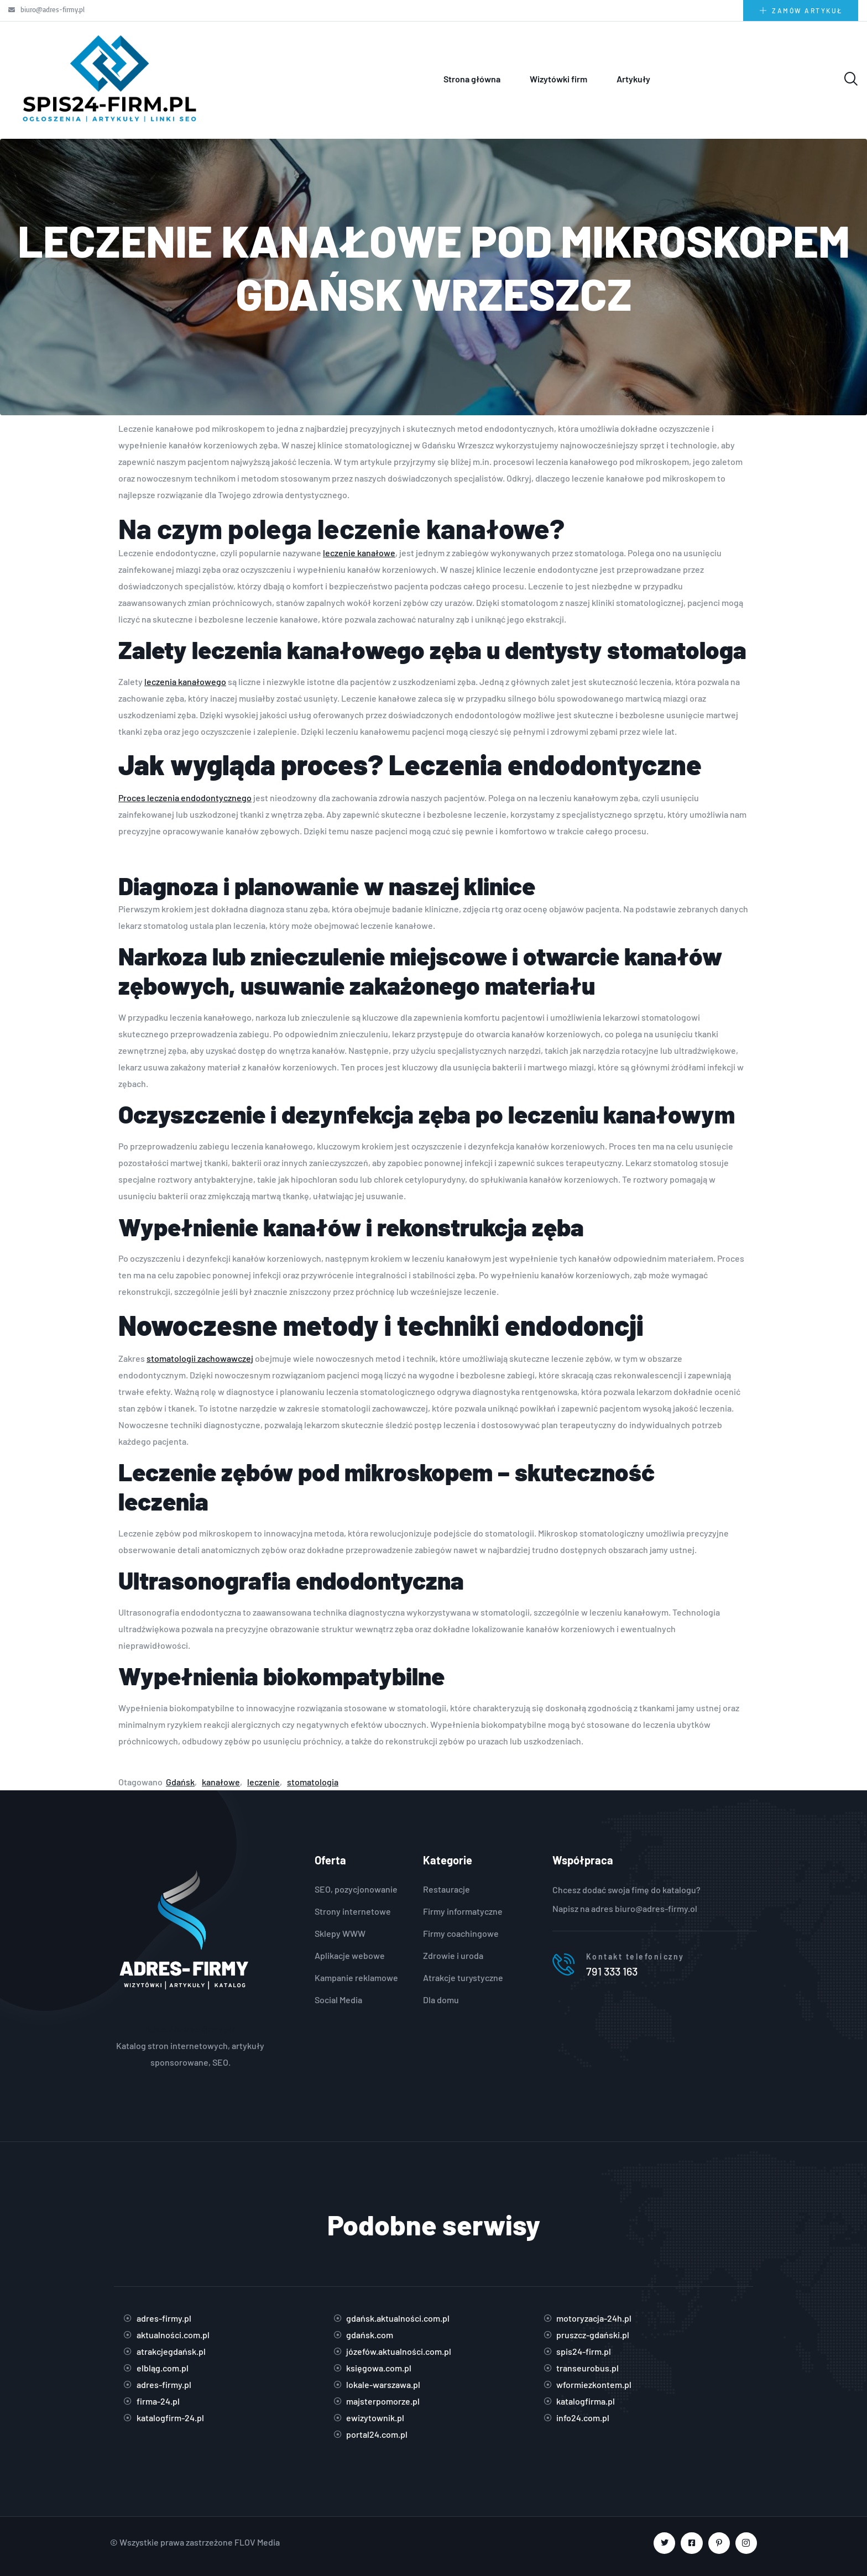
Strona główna (471, 79)
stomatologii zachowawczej (200, 1358)
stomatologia (312, 1781)
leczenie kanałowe (359, 552)
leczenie (263, 1781)
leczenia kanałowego (185, 681)
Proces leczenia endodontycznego (185, 797)
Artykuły (633, 79)
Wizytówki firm (558, 79)
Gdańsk (180, 1781)
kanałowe (221, 1781)
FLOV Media (257, 2542)
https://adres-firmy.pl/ (190, 2029)
